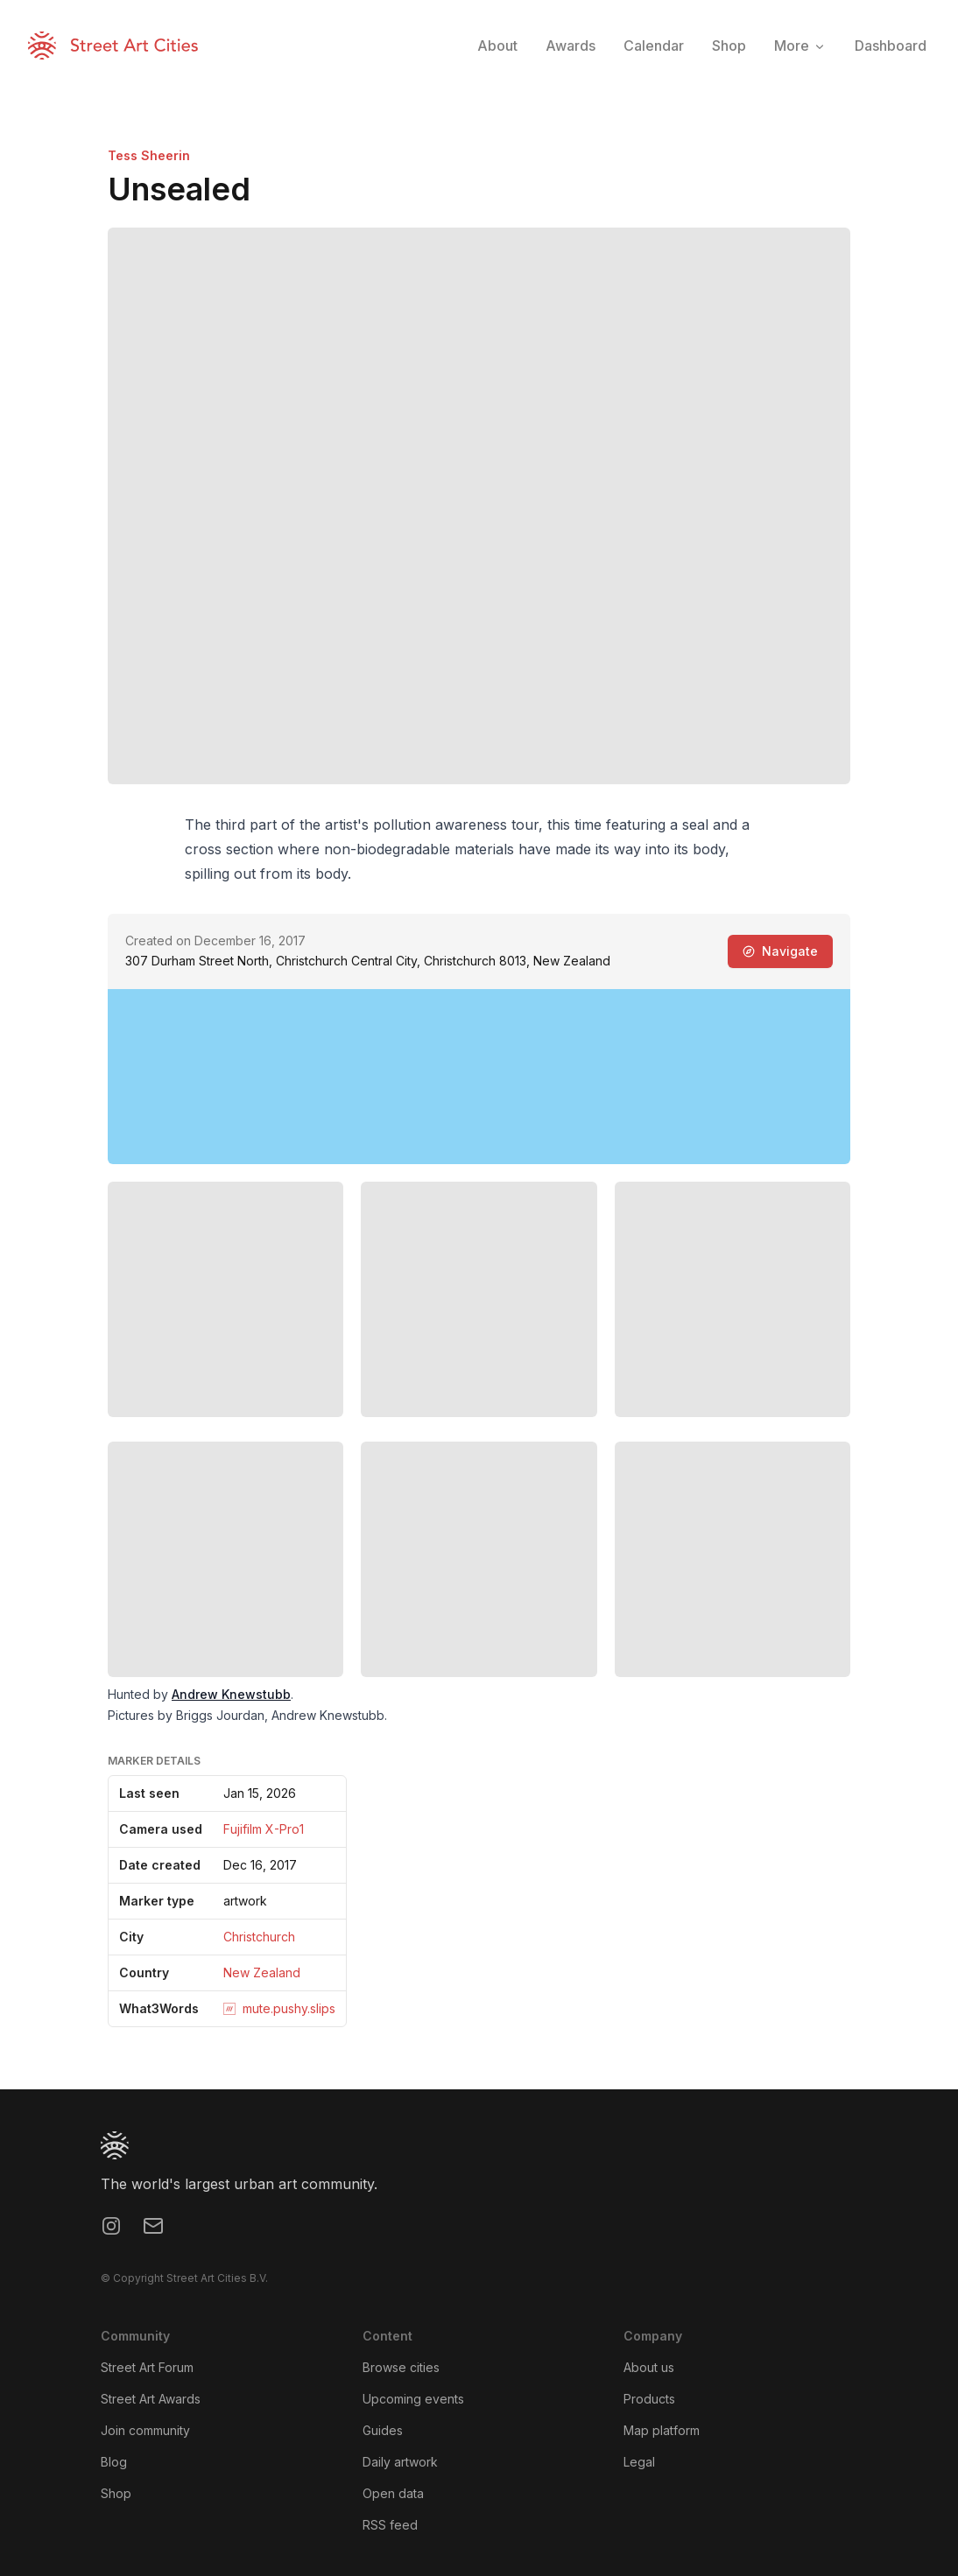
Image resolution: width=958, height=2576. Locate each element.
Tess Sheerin (149, 155)
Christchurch (259, 1936)
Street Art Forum (147, 2367)
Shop (116, 2493)
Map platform (661, 2430)
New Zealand (261, 1972)
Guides (383, 2430)
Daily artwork (400, 2461)
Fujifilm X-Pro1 (263, 1828)
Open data (393, 2493)
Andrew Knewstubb (231, 1694)
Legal (639, 2461)
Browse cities (401, 2367)
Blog (114, 2461)
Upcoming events (413, 2398)
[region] (479, 1076)
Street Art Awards (151, 2398)
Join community (145, 2430)
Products (649, 2398)
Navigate (780, 951)
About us (648, 2367)
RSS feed (390, 2524)
